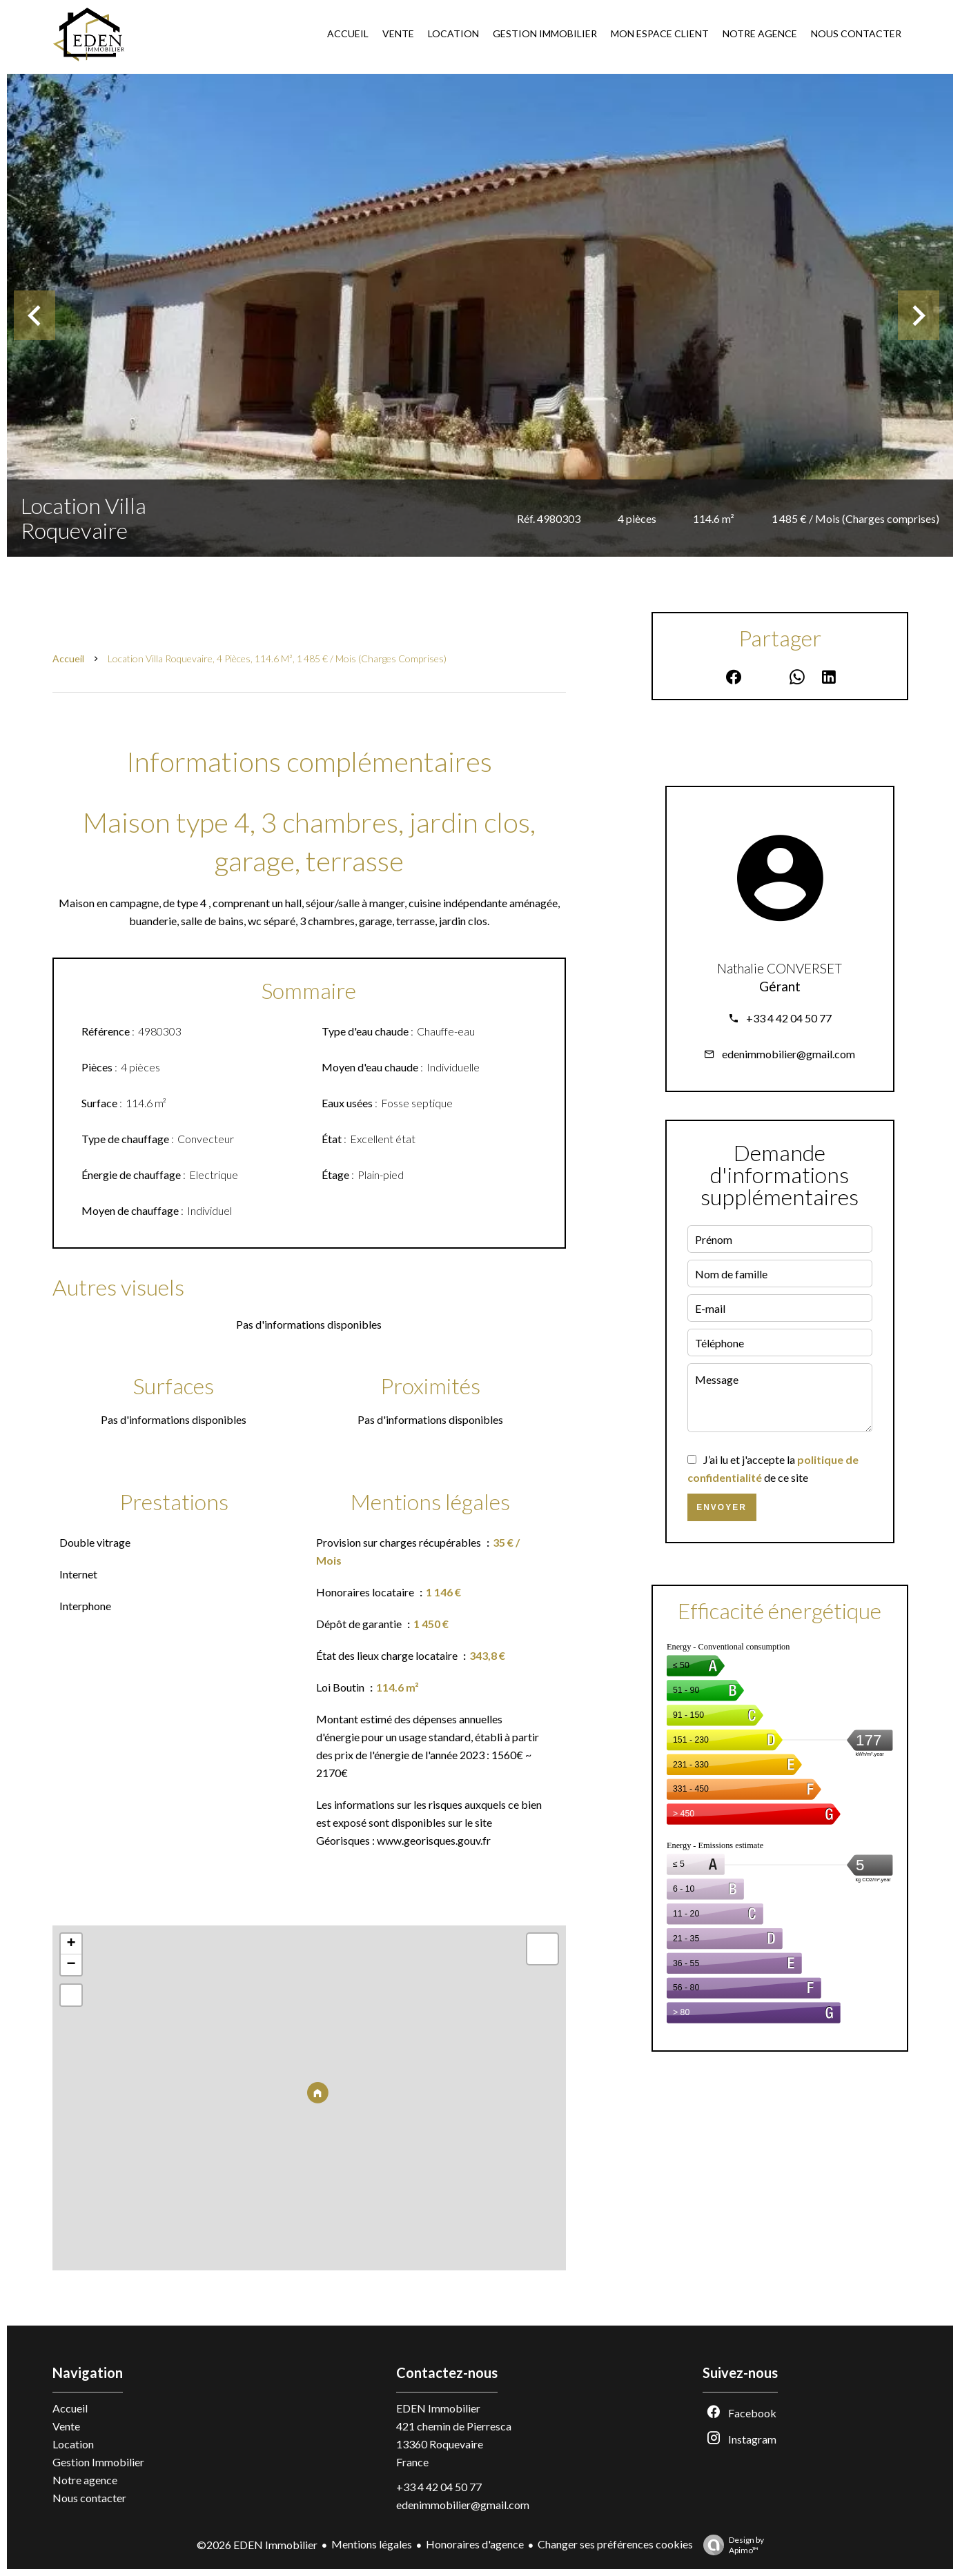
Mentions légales (371, 2543)
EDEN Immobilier (438, 2408)
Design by (730, 2545)
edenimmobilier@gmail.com (788, 1053)
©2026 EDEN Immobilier (257, 2544)
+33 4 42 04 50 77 (789, 1017)
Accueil (68, 658)
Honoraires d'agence (475, 2543)
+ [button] (70, 1944)
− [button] (70, 1964)
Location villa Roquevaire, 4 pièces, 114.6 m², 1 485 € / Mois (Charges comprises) (277, 658)
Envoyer (721, 1507)
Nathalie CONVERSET (779, 968)
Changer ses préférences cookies (615, 2543)
